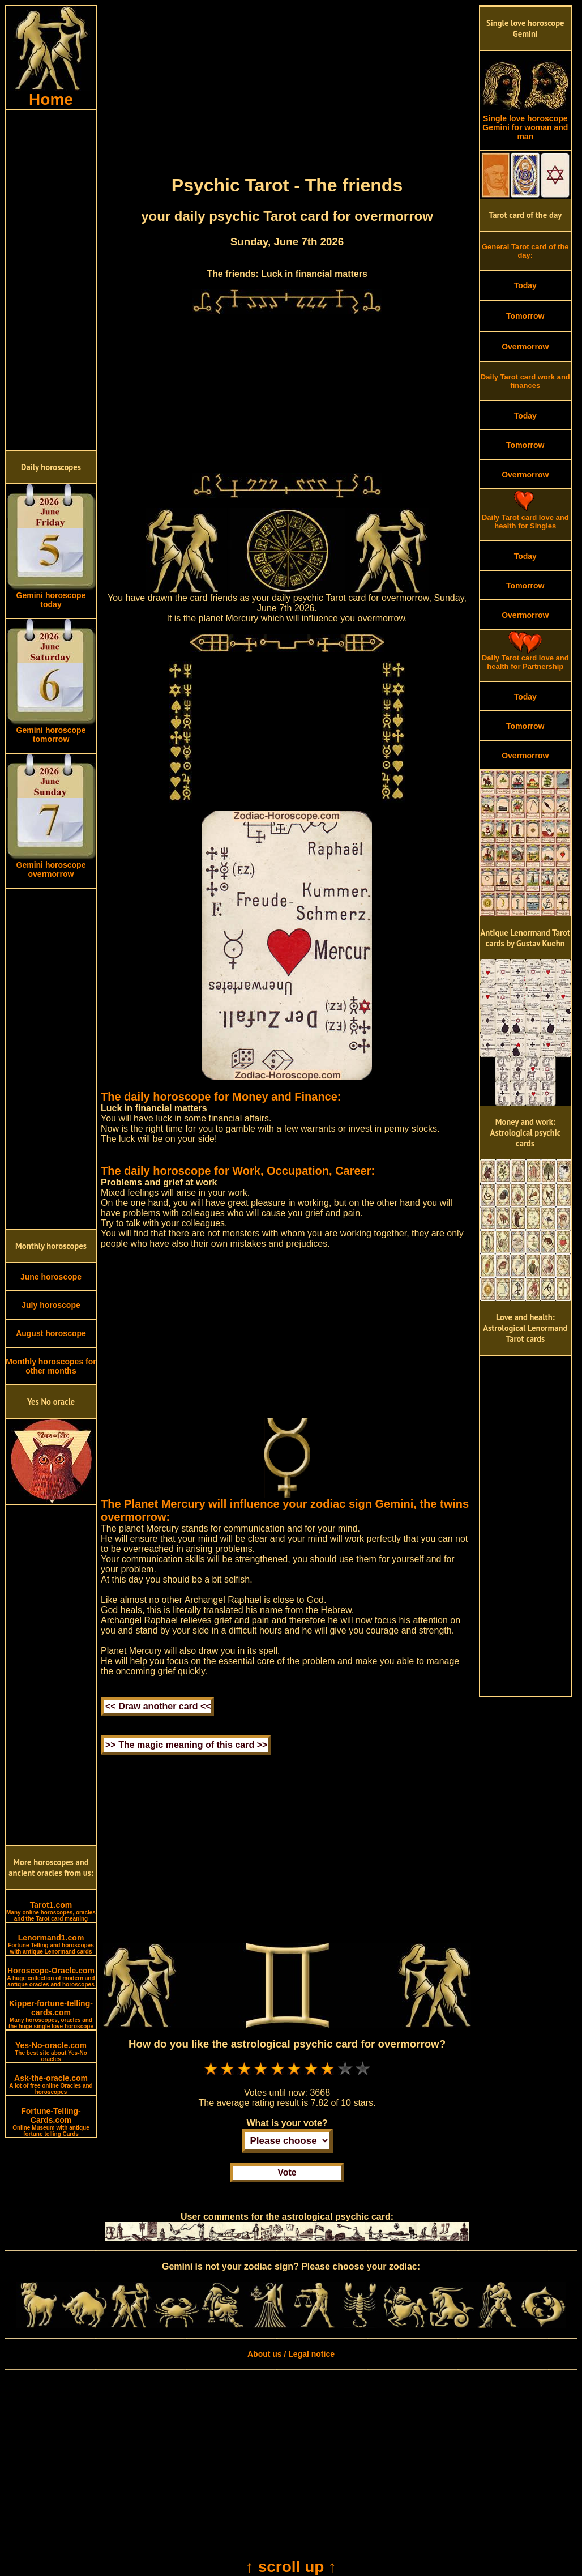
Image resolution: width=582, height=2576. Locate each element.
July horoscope (51, 1305)
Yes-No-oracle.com (51, 2051)
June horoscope (51, 1276)
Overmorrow (525, 346)
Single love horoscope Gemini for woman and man (525, 123)
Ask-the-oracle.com (50, 2084)
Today (525, 285)
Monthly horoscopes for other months (51, 1366)
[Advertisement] (51, 280)
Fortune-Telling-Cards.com (50, 2121)
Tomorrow (525, 316)
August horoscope (51, 1333)
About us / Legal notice (291, 2354)
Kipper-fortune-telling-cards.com (50, 2014)
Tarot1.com (51, 1911)
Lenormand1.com (51, 1944)
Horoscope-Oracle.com (51, 1977)
